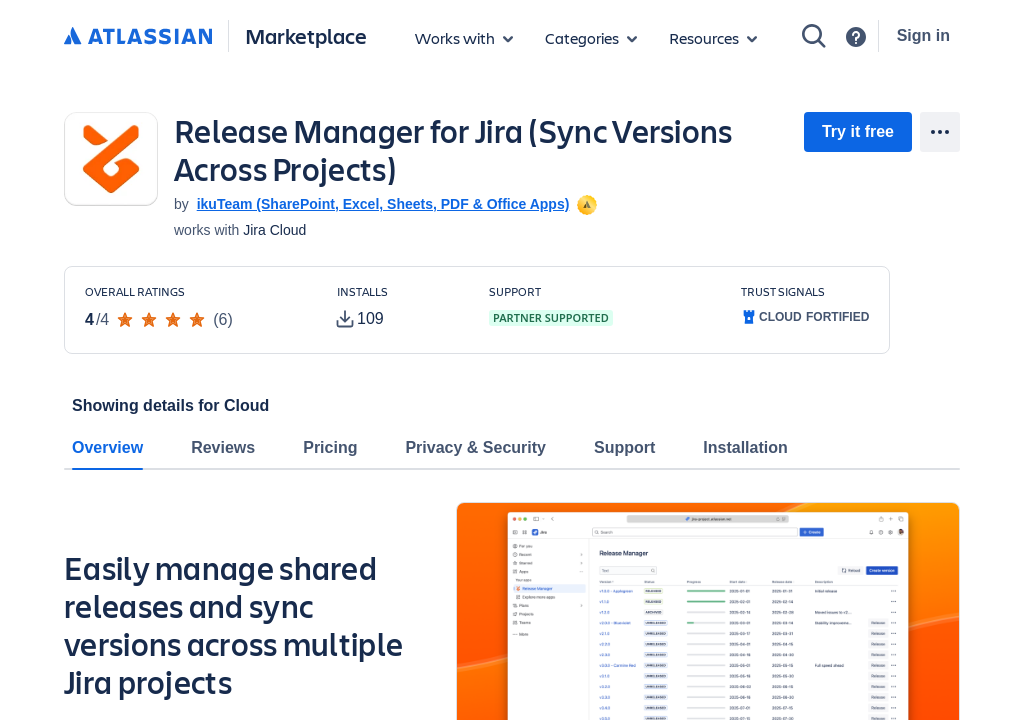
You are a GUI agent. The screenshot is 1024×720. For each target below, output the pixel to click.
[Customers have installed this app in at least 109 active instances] (397, 308)
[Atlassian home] (138, 37)
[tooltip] (585, 204)
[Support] (856, 37)
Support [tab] (624, 447)
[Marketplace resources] (713, 38)
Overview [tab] (107, 447)
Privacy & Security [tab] (475, 447)
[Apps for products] (464, 38)
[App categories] (591, 38)
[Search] (814, 36)
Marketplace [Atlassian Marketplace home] (306, 35)
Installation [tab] (745, 447)
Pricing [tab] (330, 447)
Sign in (923, 35)
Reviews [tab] (223, 447)
